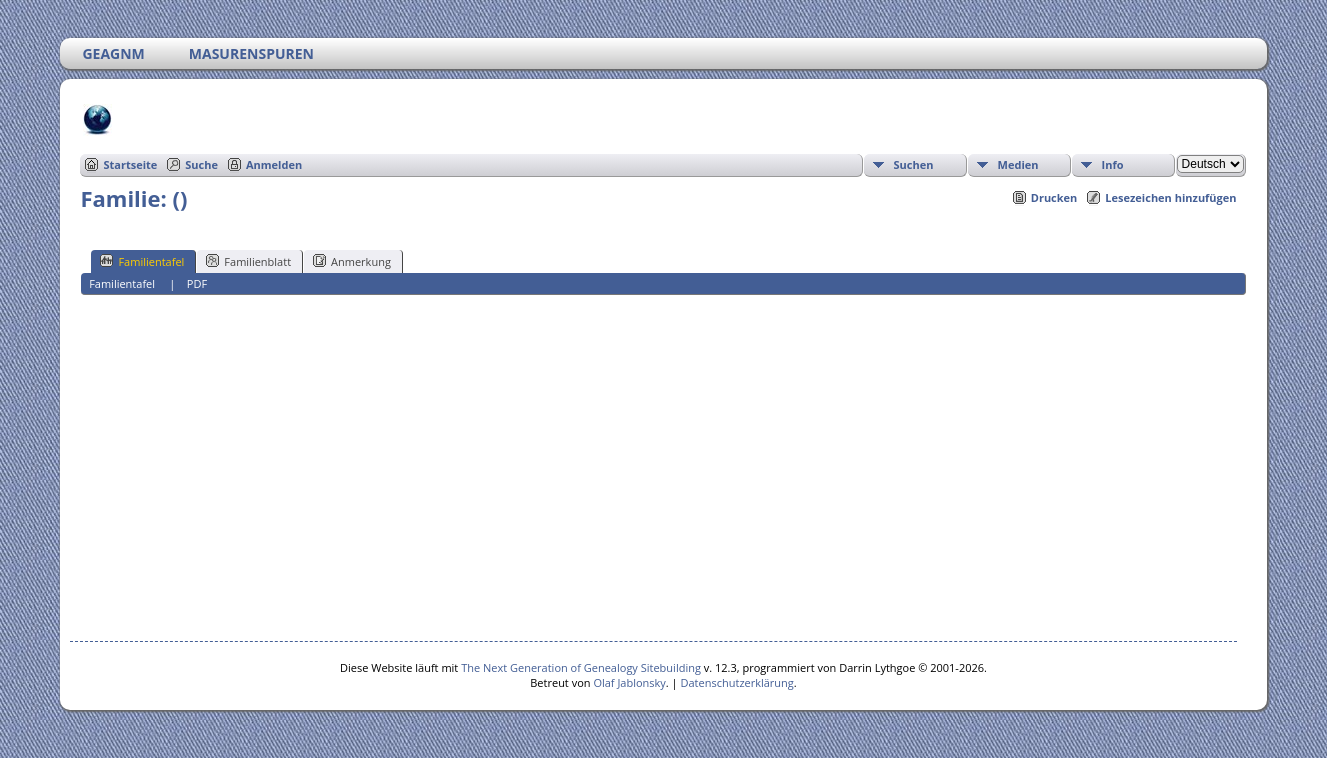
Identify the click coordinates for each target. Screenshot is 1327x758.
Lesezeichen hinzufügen (1170, 197)
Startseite (130, 164)
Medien (1018, 164)
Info (1113, 164)
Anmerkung (352, 261)
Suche (201, 164)
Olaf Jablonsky (629, 682)
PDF (197, 283)
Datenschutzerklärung (737, 682)
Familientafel (142, 261)
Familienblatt (248, 261)
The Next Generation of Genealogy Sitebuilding (581, 667)
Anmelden (274, 164)
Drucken (1054, 197)
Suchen (914, 164)
